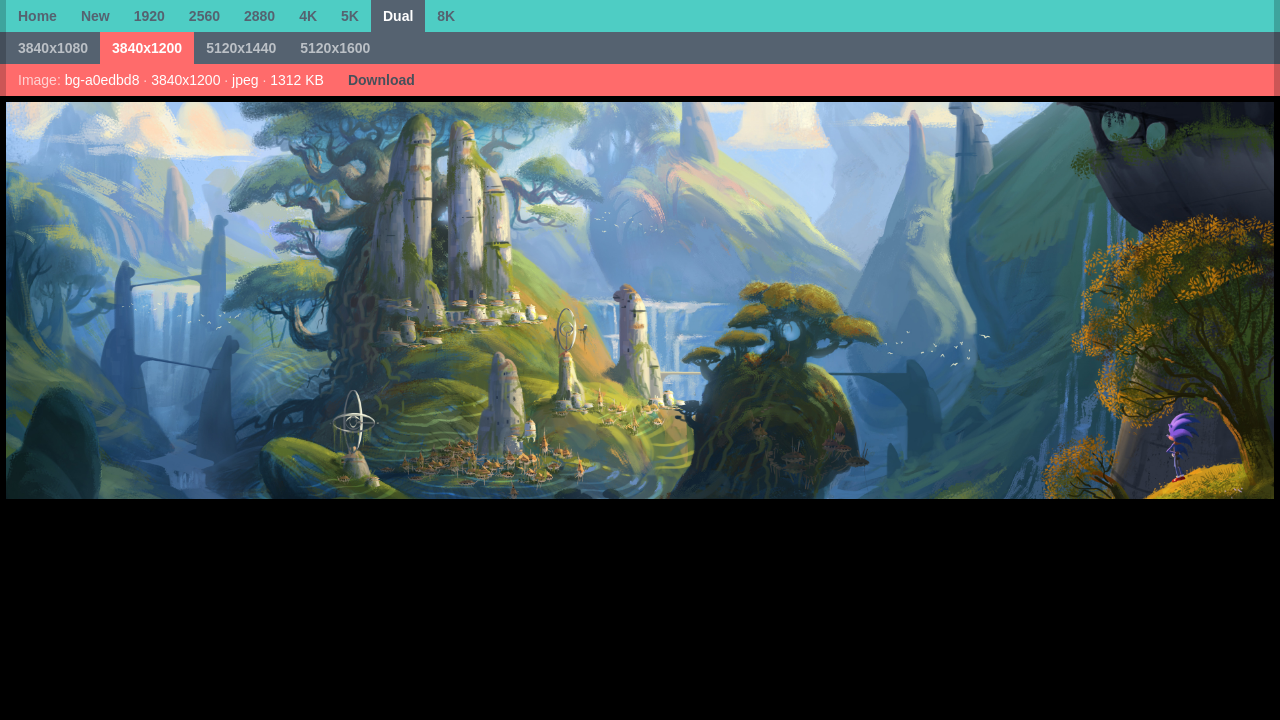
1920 (149, 16)
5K (350, 16)
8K (446, 16)
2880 (259, 16)
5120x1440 (241, 48)
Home (37, 16)
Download (381, 80)
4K (308, 16)
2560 (204, 16)
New (95, 16)
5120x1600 (335, 48)
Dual (398, 16)
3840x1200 (147, 48)
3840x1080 (53, 48)
